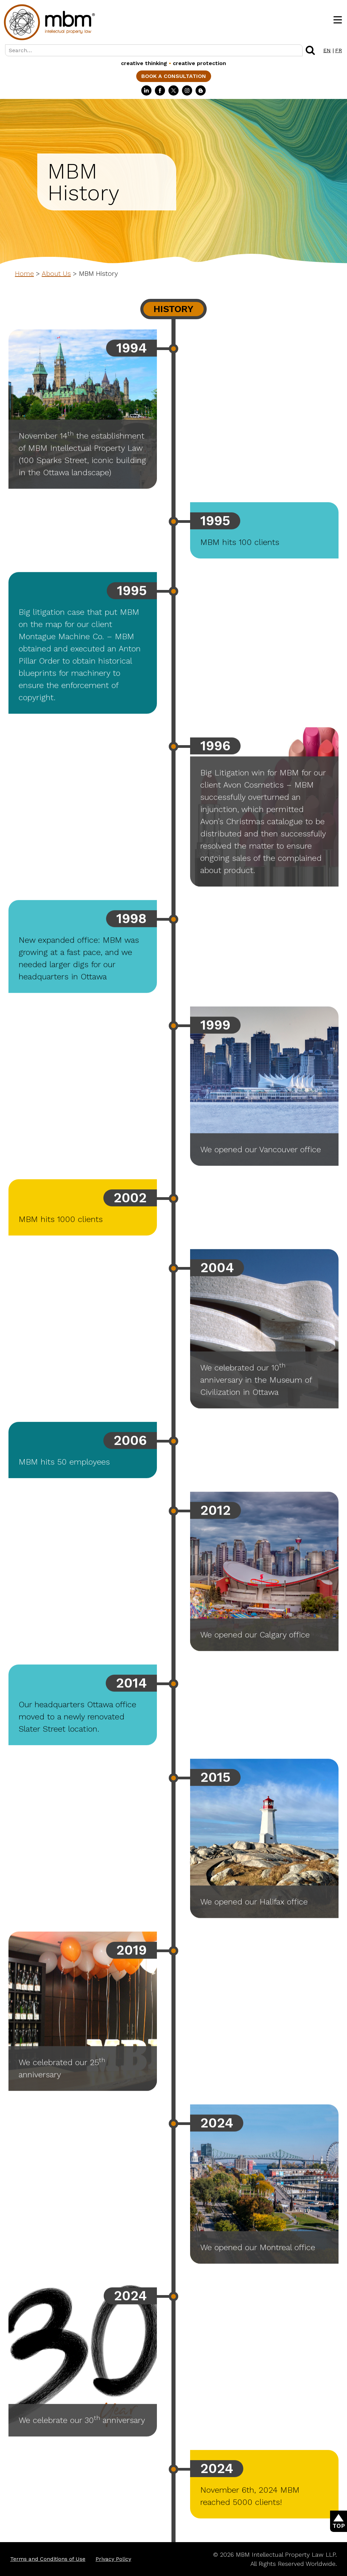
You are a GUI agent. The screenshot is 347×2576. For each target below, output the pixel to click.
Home (24, 273)
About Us (56, 273)
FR (338, 50)
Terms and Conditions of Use (47, 2559)
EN (327, 50)
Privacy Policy (113, 2559)
